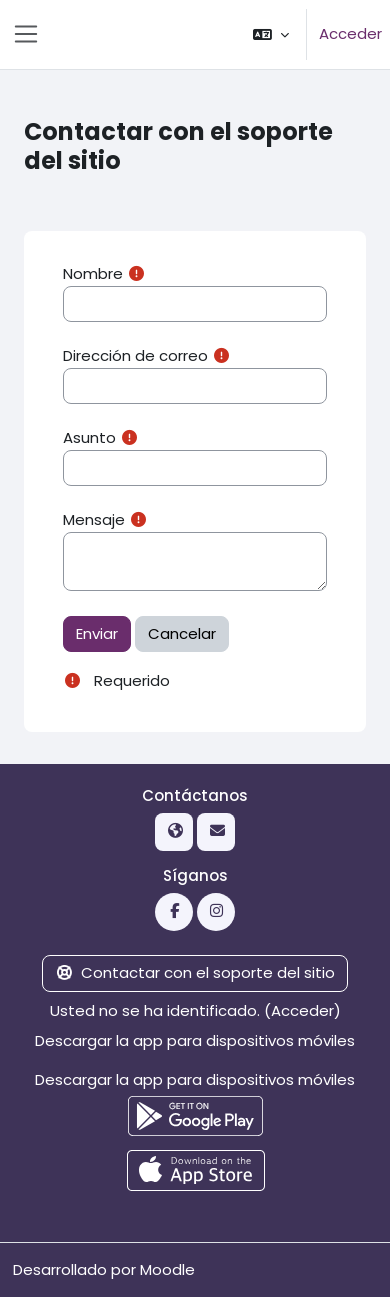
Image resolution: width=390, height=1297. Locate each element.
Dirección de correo (135, 355)
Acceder (350, 33)
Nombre (93, 273)
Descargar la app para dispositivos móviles (195, 1040)
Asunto (89, 437)
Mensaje (94, 519)
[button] (271, 34)
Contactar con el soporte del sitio (195, 972)
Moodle (167, 1269)
